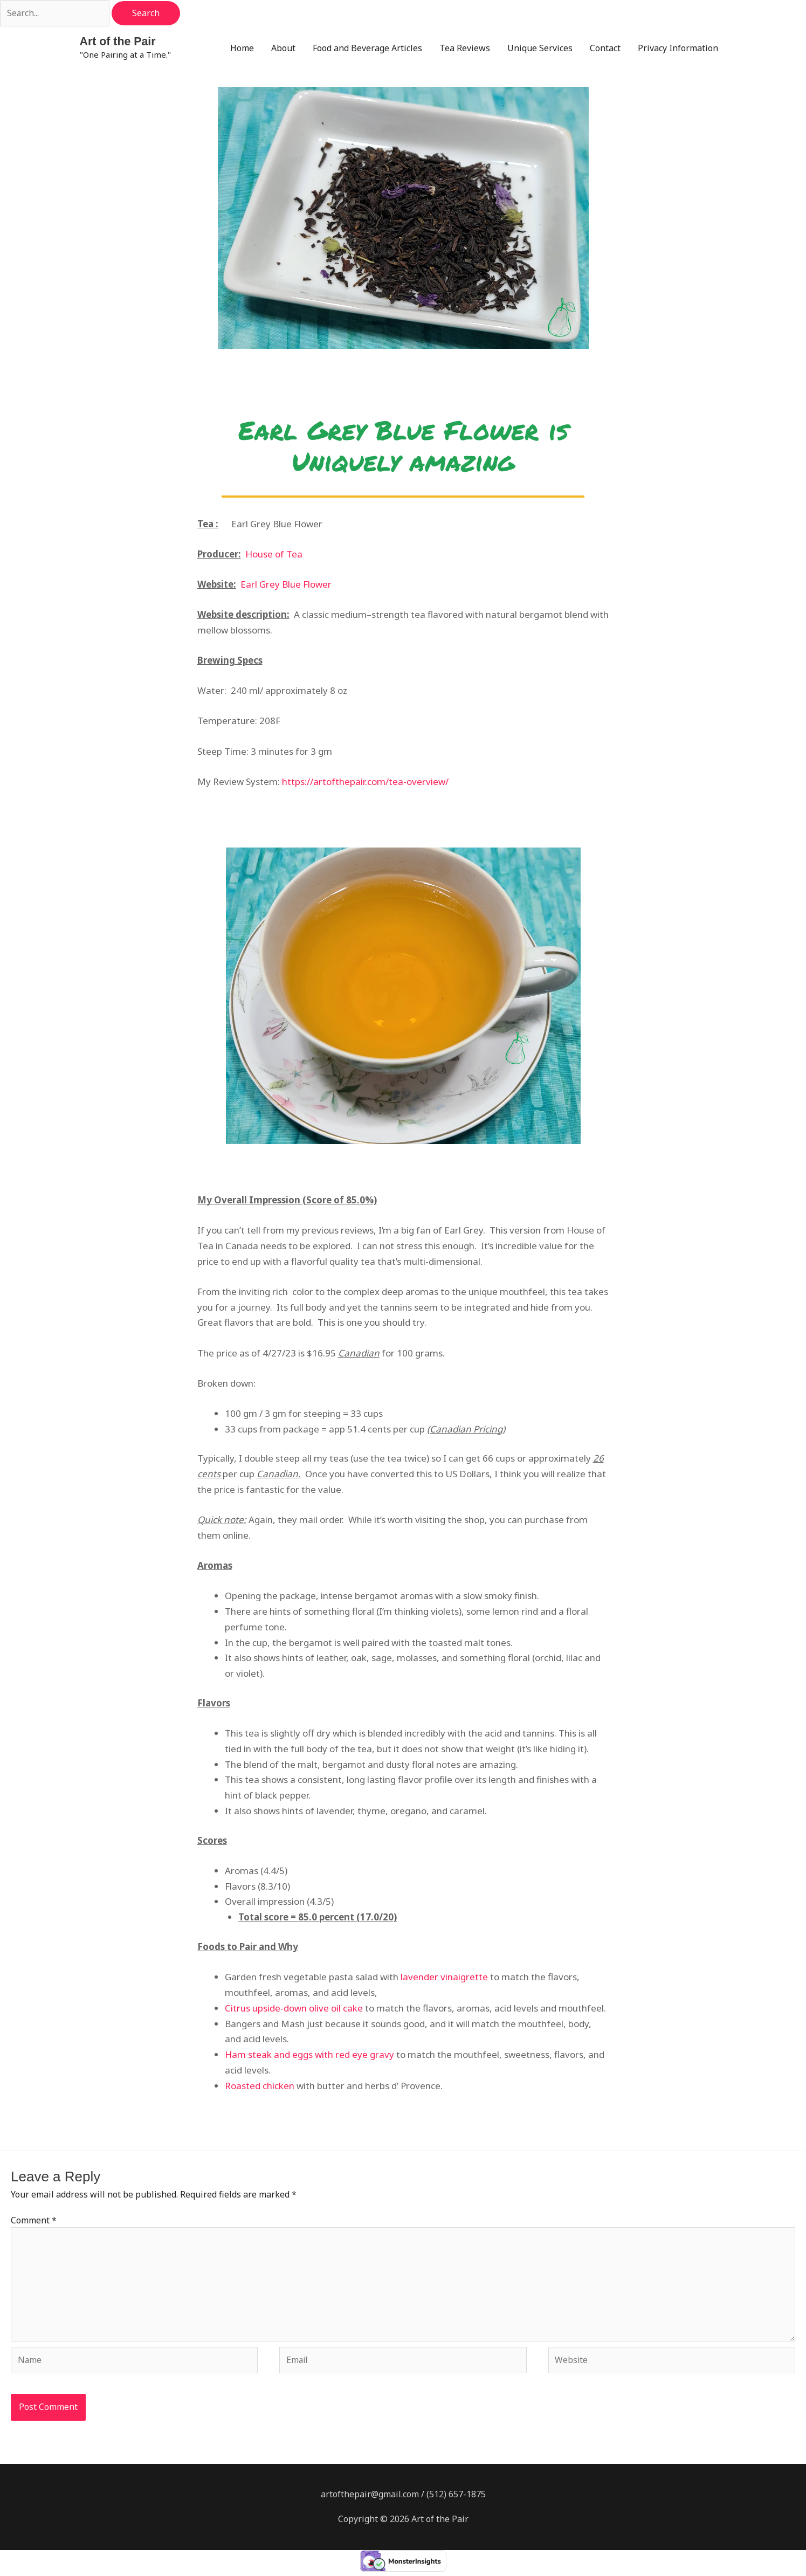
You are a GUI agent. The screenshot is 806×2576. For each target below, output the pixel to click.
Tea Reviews (464, 48)
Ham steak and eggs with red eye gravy (309, 2055)
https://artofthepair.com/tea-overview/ (365, 782)
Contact (605, 48)
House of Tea (273, 555)
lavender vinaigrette (444, 1978)
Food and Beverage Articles (367, 48)
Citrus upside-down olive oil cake (294, 2008)
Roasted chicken (259, 2087)
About (283, 48)
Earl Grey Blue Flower (286, 585)
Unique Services (540, 48)
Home (242, 48)
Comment (34, 2221)
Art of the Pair (119, 42)
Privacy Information (678, 48)
